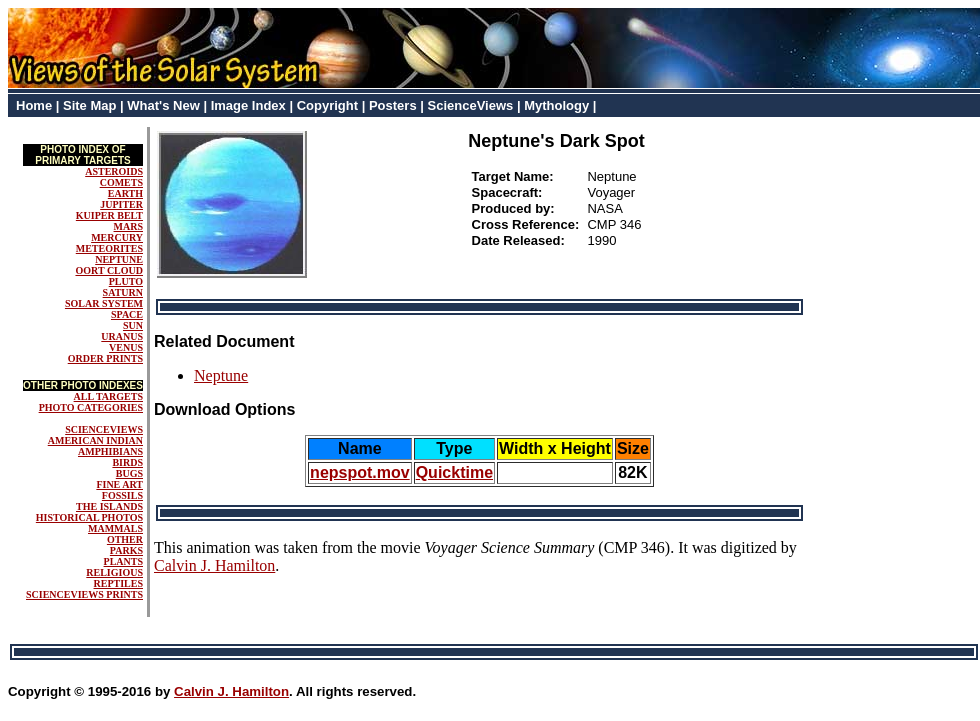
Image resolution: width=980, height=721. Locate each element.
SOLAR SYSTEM (104, 303)
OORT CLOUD (109, 270)
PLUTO (126, 281)
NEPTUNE (119, 259)
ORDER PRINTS (105, 358)
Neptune (221, 375)
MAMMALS (115, 528)
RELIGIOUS (114, 572)
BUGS (129, 473)
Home (34, 105)
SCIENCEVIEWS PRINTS (84, 594)
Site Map (89, 105)
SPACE (127, 314)
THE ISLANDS (109, 506)
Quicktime (454, 472)
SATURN (123, 292)
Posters (393, 105)
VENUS (126, 347)
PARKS (126, 550)
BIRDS (127, 462)
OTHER (125, 539)
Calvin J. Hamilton (214, 565)
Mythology (556, 105)
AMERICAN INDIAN (95, 440)
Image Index (248, 105)
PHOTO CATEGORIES (91, 407)
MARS (128, 226)
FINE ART (119, 484)
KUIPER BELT (109, 215)
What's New (163, 105)
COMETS (121, 182)
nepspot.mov (360, 472)
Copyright (327, 105)
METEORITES (109, 248)
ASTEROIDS (114, 171)
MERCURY (117, 237)
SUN (133, 325)
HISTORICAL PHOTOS (89, 517)
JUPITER (121, 204)
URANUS (122, 336)
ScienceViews (471, 105)
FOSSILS (122, 495)
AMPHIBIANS (110, 451)
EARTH (125, 193)
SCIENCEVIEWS (104, 429)
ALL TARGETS (108, 396)
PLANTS (123, 561)
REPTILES (118, 583)
